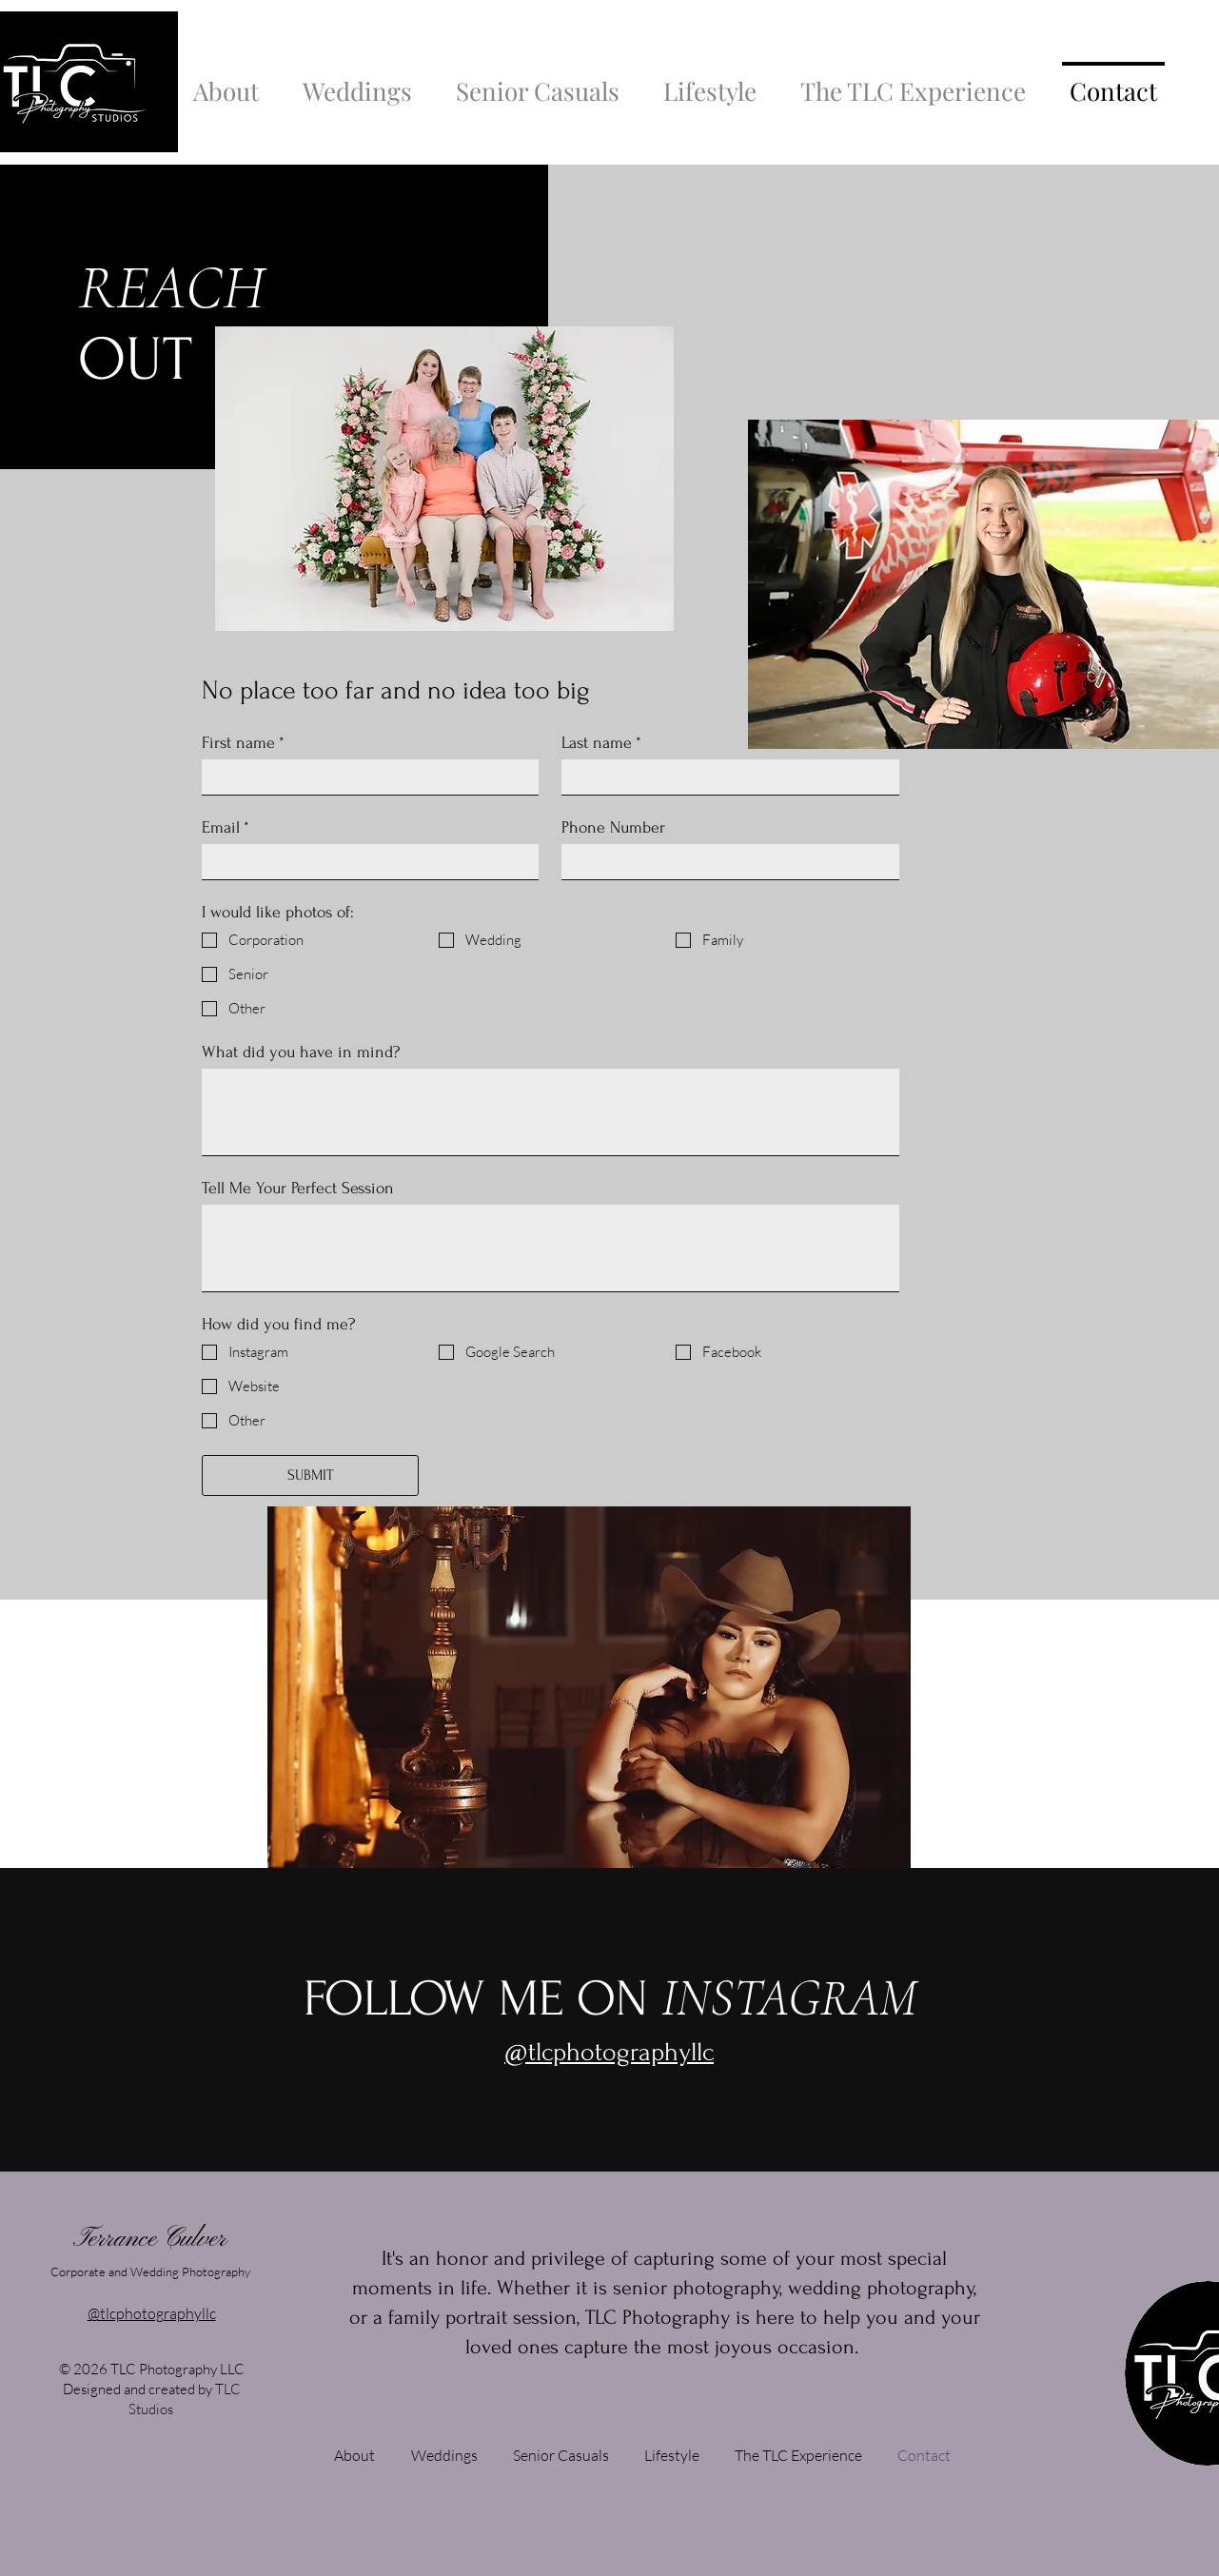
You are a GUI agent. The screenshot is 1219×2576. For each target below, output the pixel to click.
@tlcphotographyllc (152, 2313)
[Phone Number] (724, 861)
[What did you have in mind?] (550, 1112)
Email (225, 827)
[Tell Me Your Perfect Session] (550, 1248)
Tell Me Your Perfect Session (298, 1188)
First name (243, 743)
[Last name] (724, 777)
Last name (601, 743)
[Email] (365, 861)
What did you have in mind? (301, 1052)
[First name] (365, 777)
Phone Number (613, 827)
